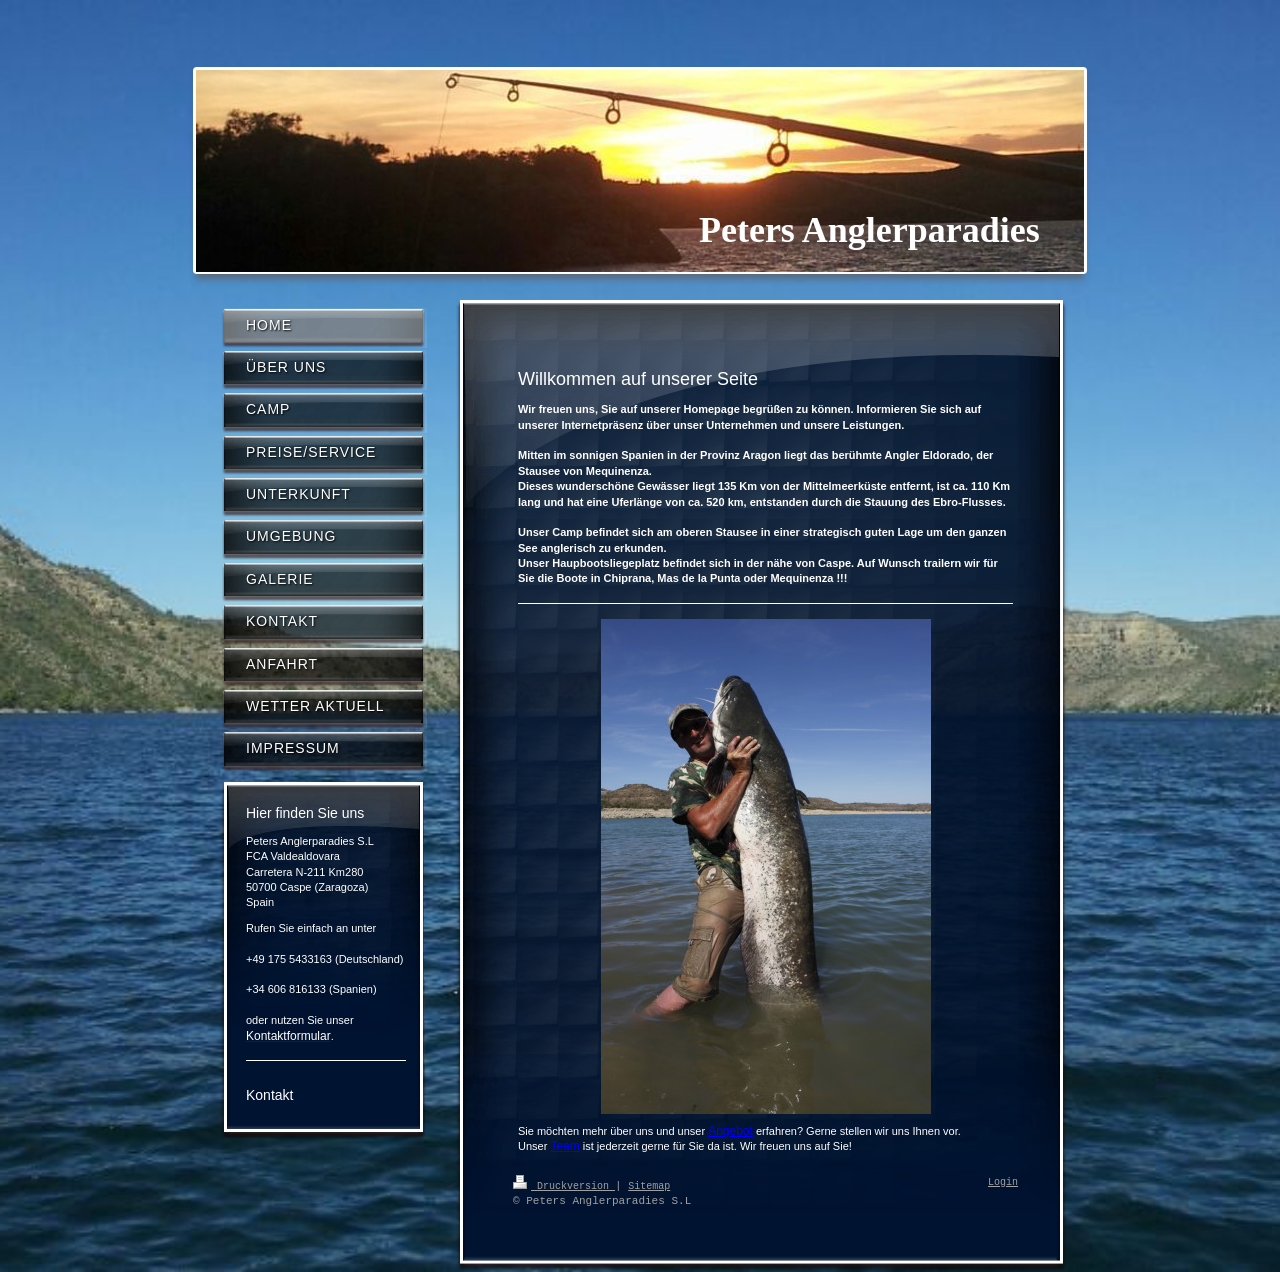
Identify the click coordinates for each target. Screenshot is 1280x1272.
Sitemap (649, 1185)
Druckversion (564, 1185)
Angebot (730, 1131)
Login (1003, 1183)
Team (564, 1146)
